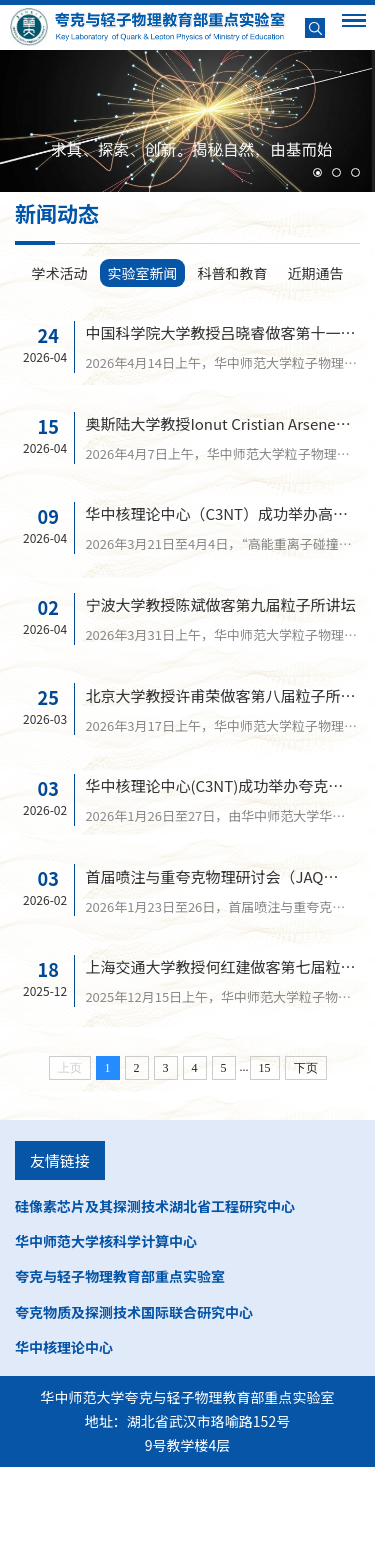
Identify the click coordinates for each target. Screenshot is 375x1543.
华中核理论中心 (64, 1423)
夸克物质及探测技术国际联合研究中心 (134, 1387)
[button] (317, 172)
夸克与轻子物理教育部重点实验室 (120, 1352)
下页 (306, 1144)
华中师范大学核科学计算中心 (106, 1317)
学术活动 (60, 273)
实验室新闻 (143, 273)
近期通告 (316, 273)
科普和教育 (233, 273)
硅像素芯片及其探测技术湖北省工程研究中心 (155, 1282)
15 (265, 1144)
